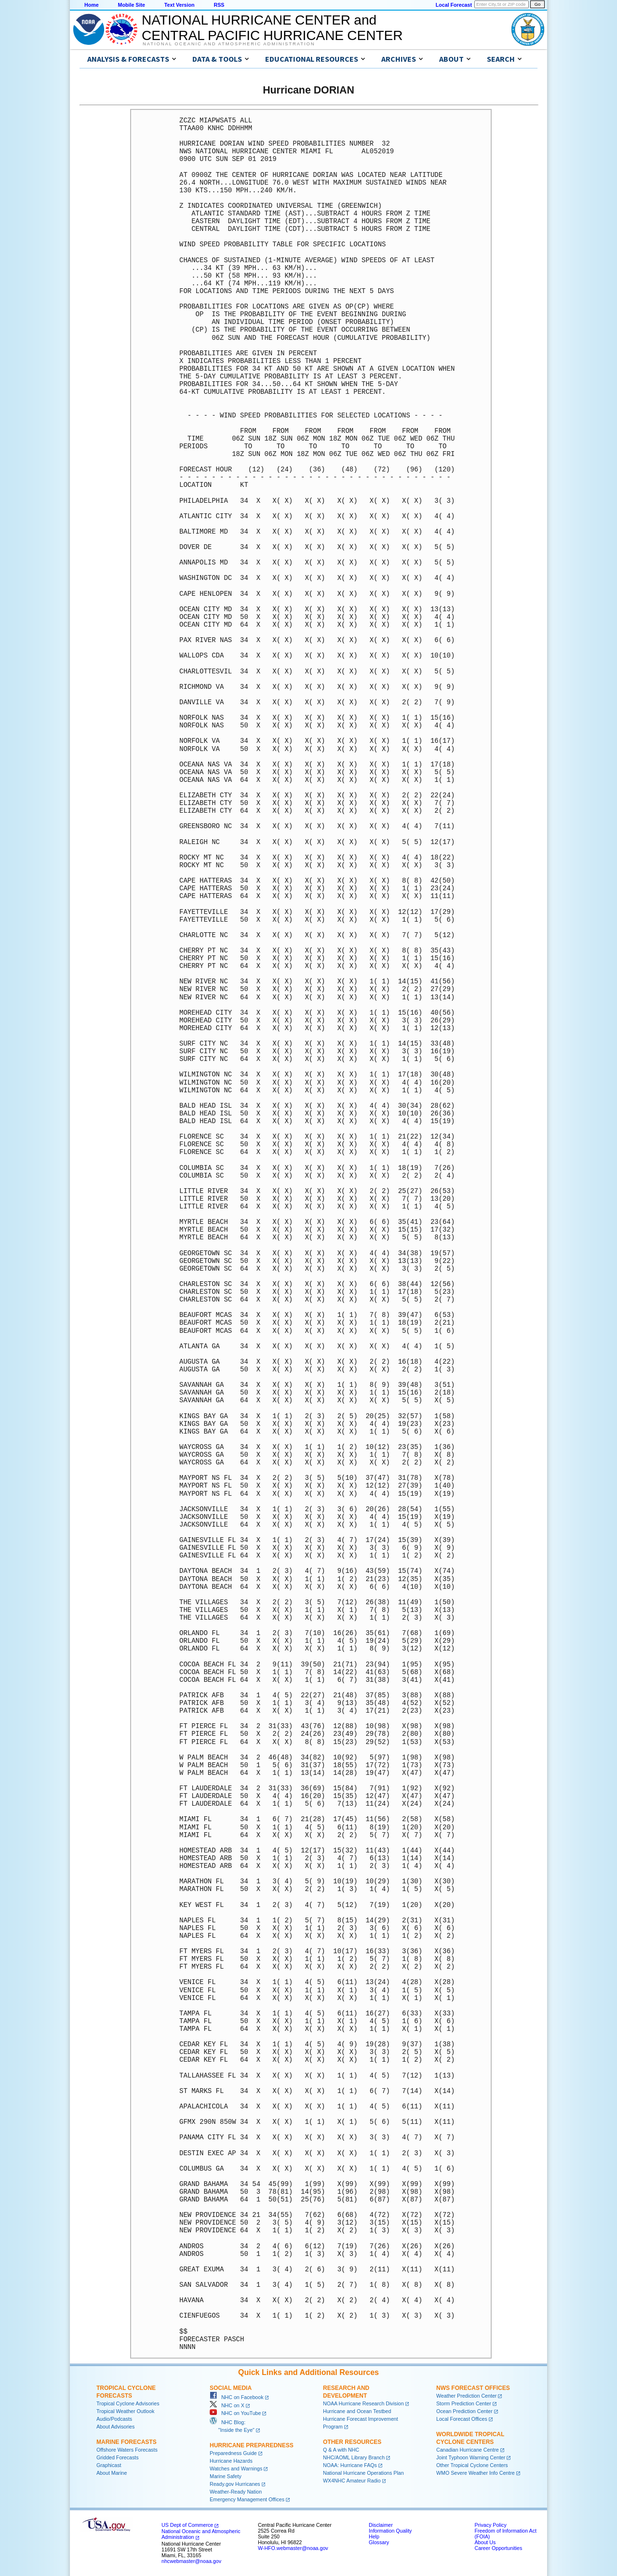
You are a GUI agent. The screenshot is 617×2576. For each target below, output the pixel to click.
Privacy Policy (490, 2525)
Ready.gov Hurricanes (235, 2484)
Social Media (231, 2388)
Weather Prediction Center (466, 2396)
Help (374, 2536)
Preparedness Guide (233, 2453)
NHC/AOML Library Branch (354, 2457)
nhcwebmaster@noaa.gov (191, 2561)
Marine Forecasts (126, 2442)
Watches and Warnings (236, 2468)
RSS (219, 5)
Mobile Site (131, 5)
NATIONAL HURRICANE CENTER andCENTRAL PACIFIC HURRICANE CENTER (272, 28)
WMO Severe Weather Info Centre (475, 2473)
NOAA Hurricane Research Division (363, 2403)
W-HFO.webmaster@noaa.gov (293, 2548)
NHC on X (227, 2405)
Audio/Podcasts (114, 2419)
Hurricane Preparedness (252, 2445)
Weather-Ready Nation (236, 2492)
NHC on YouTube (235, 2413)
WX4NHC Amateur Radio (352, 2480)
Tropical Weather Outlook (125, 2411)
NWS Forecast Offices (473, 2388)
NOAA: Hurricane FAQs (350, 2465)
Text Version (179, 5)
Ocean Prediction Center (464, 2411)
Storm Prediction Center (463, 2403)
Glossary (379, 2542)
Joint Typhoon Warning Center (470, 2457)
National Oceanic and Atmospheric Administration (229, 43)
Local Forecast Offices (461, 2419)
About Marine (111, 2473)
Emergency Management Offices (247, 2499)
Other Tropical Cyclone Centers (472, 2465)
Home (91, 5)
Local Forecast (454, 5)
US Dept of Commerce (187, 2525)
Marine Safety (225, 2476)
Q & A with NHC (341, 2450)
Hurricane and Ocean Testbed (357, 2411)
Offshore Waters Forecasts (127, 2450)
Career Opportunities (498, 2548)
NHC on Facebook (237, 2397)
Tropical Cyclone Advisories (128, 2403)
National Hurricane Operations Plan (363, 2473)
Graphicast (108, 2465)
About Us (485, 2542)
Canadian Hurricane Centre (467, 2450)
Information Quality (390, 2531)
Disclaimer (381, 2525)
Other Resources (352, 2442)
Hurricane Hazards (231, 2461)
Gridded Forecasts (117, 2457)
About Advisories (115, 2426)
